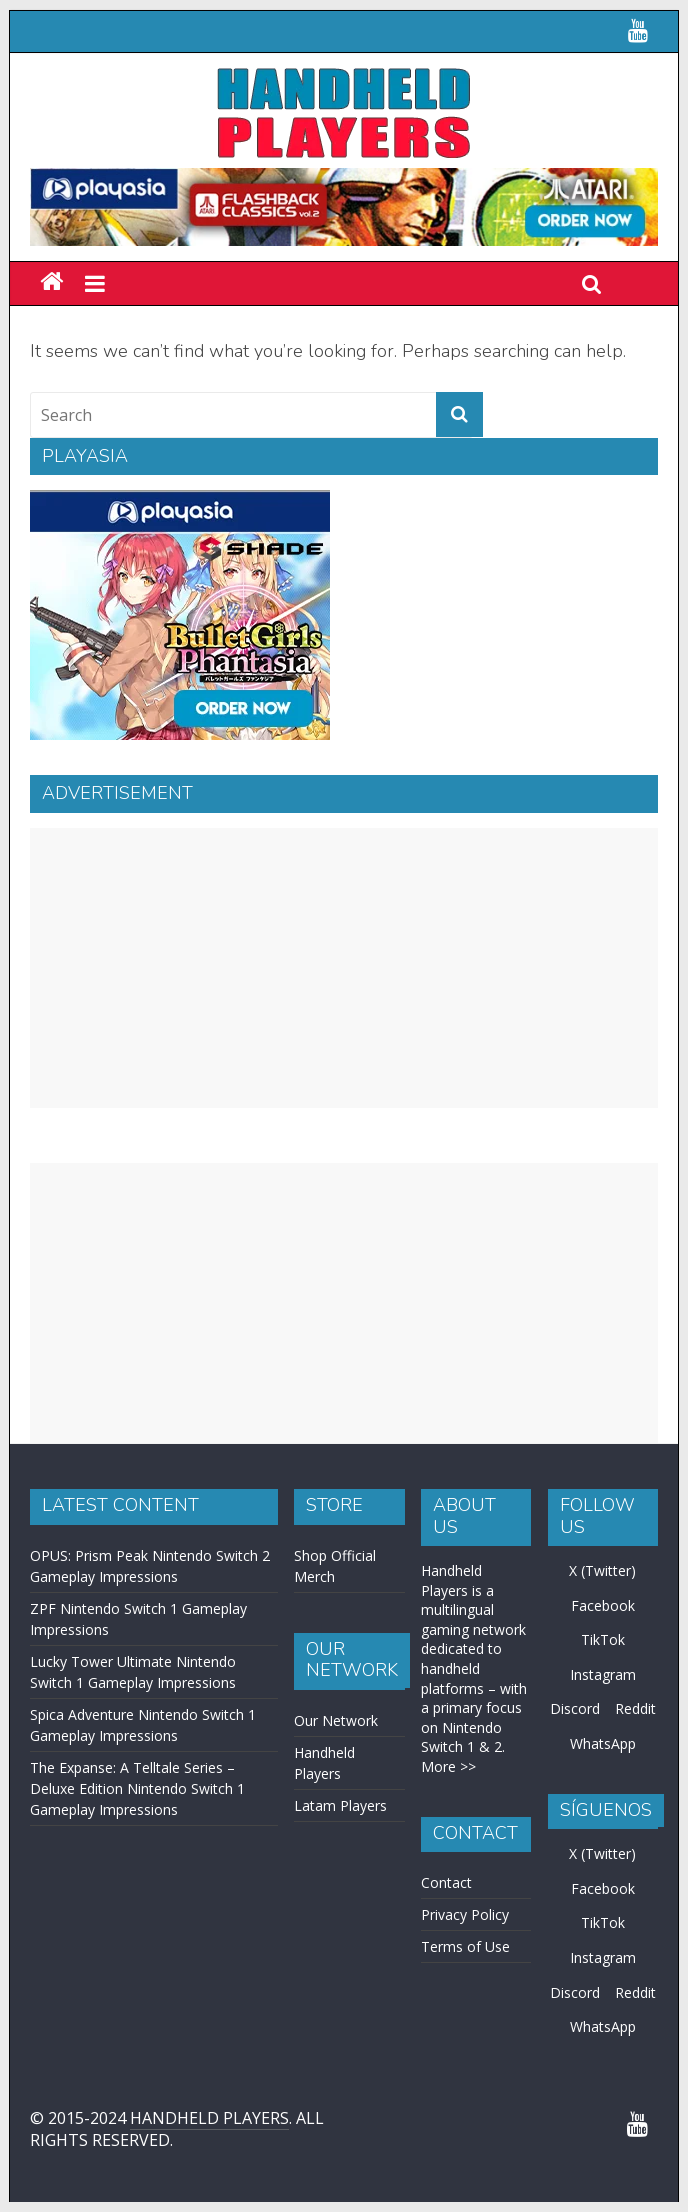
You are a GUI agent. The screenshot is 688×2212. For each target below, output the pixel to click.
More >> (448, 1766)
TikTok (603, 1639)
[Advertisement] (343, 968)
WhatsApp (603, 1743)
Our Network (336, 1720)
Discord (575, 1708)
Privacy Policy (465, 1914)
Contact (446, 1882)
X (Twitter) (602, 1570)
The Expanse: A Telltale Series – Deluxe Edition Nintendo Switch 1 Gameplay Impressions (137, 1788)
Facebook (603, 1605)
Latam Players (340, 1805)
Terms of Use (465, 1946)
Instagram (603, 1674)
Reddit (635, 1708)
